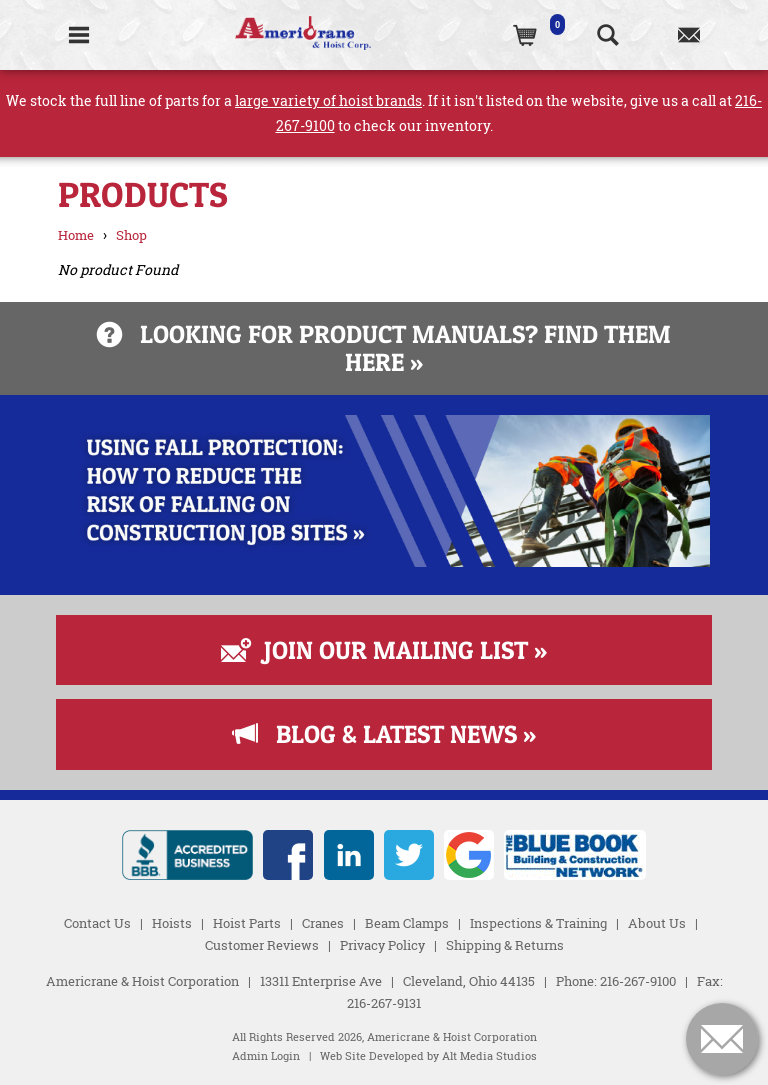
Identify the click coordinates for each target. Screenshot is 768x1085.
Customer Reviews (262, 945)
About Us (657, 923)
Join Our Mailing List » (384, 650)
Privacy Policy (382, 945)
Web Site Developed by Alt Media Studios (428, 1056)
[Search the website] (607, 35)
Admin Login (266, 1056)
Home (76, 235)
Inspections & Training (538, 923)
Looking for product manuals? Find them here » (384, 347)
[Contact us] (688, 35)
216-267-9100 (638, 981)
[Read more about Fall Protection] (383, 561)
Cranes (323, 923)
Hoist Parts (247, 923)
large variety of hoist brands (328, 100)
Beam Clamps (407, 923)
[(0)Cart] (526, 35)
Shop (131, 235)
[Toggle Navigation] (78, 35)
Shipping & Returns (505, 945)
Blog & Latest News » (384, 734)
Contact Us (97, 923)
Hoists (172, 923)
